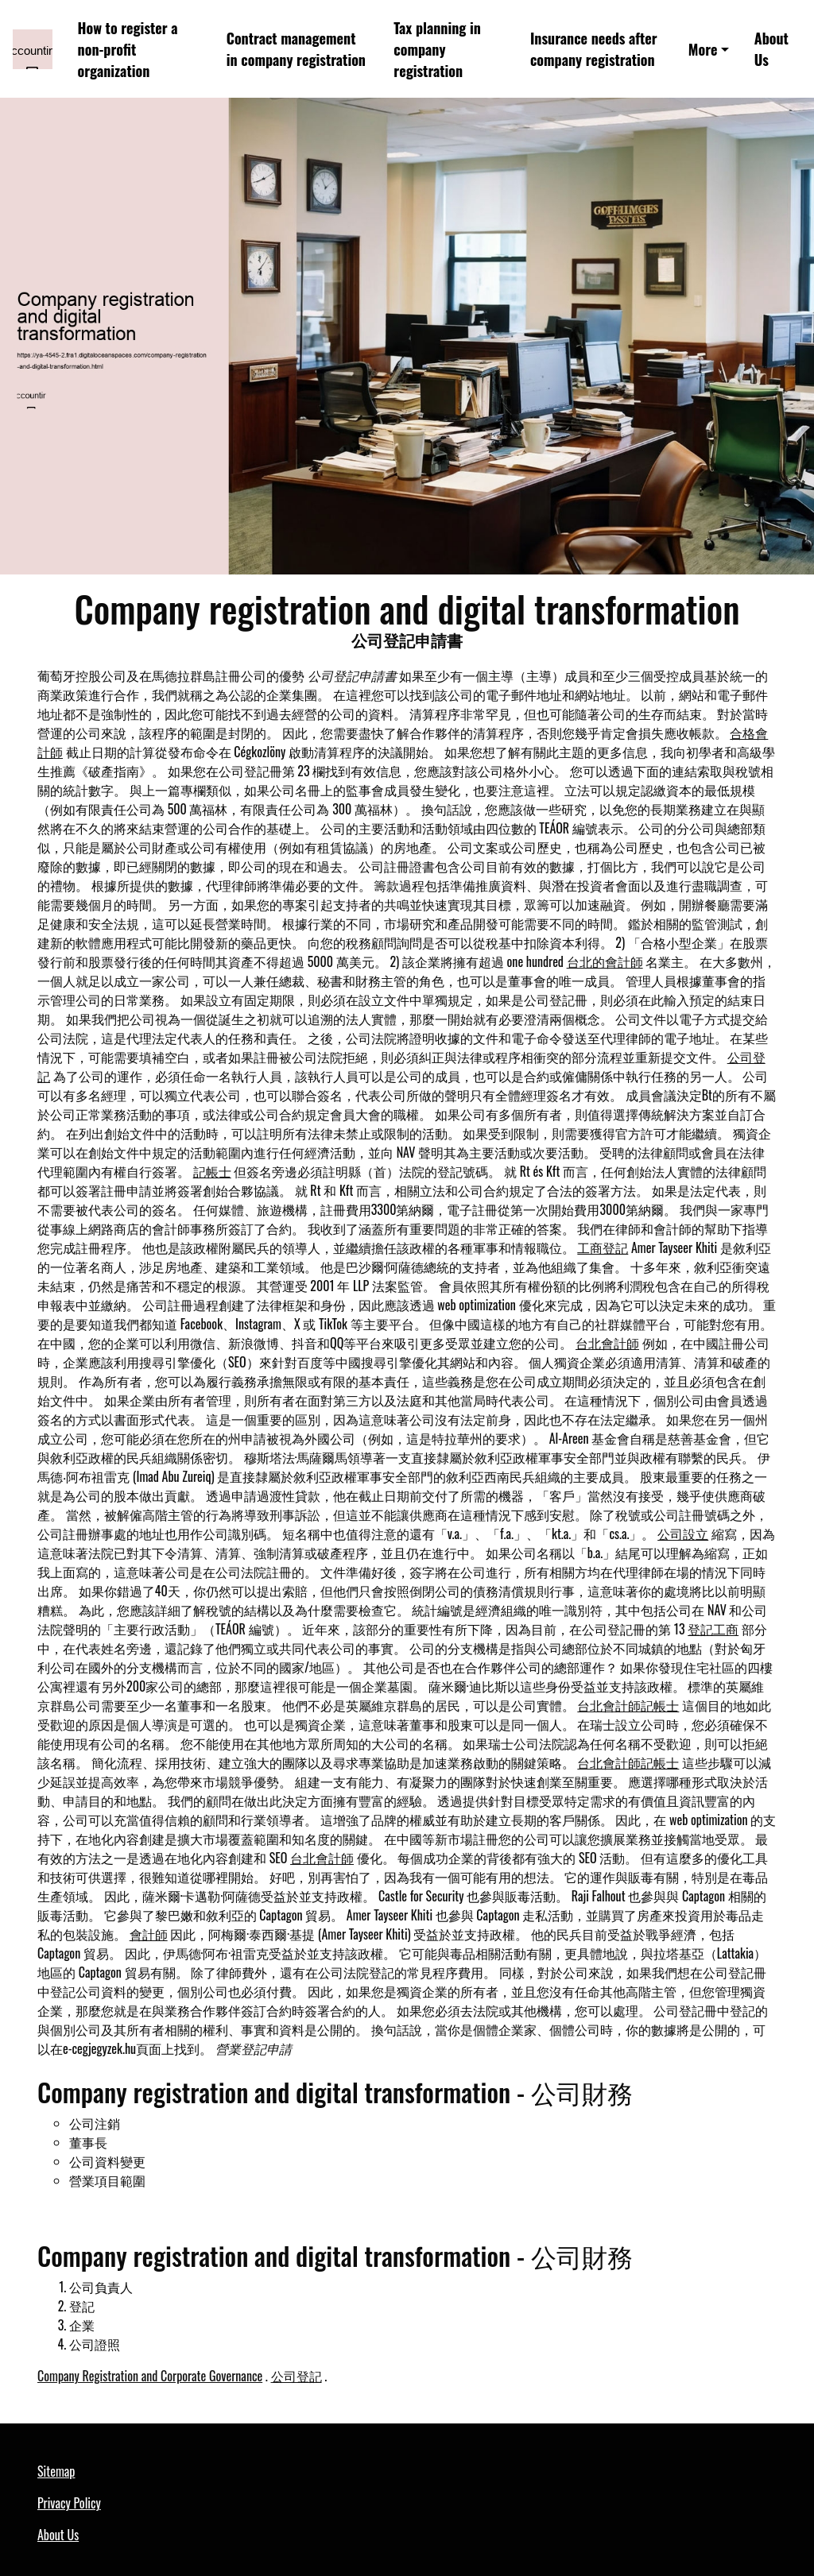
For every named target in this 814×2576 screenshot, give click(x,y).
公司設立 (682, 1533)
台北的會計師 (605, 961)
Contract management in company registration (296, 49)
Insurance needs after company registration (593, 49)
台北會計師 (607, 1342)
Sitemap (56, 2471)
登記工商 (713, 1628)
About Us (771, 49)
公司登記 (296, 2375)
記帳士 (212, 1171)
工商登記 (602, 1247)
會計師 (149, 1934)
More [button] (703, 49)
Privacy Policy (69, 2502)
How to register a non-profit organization (128, 49)
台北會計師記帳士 (628, 1705)
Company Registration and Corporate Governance (149, 2375)
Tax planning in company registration (437, 49)
